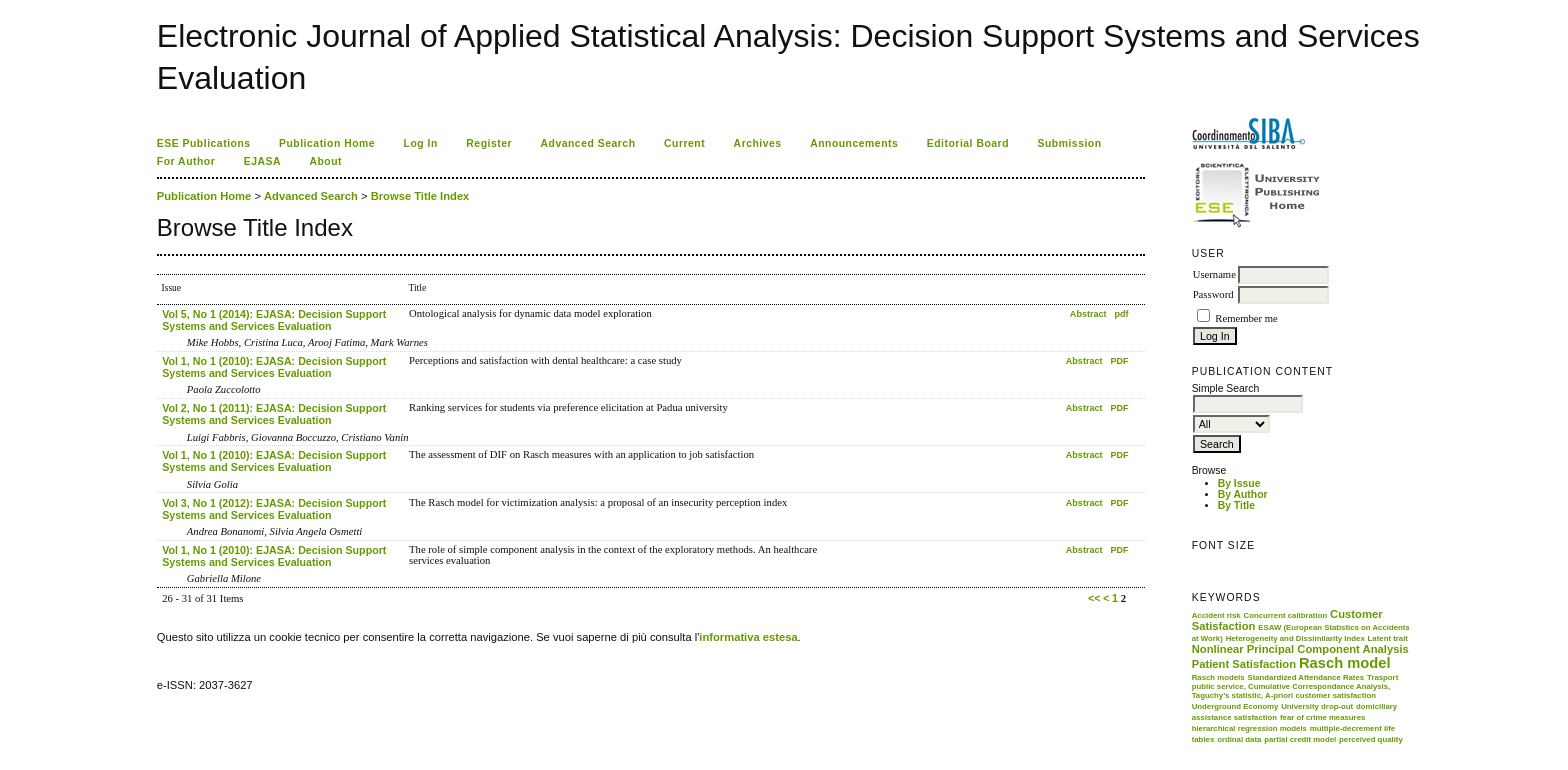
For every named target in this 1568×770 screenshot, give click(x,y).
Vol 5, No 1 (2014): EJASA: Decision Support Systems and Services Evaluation (274, 320)
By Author (1243, 494)
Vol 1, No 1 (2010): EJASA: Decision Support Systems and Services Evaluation (274, 367)
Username (1214, 274)
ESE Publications (204, 143)
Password (1213, 294)
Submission (1069, 143)
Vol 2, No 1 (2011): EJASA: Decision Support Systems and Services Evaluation (274, 414)
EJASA (262, 161)
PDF (1120, 361)
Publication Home (327, 143)
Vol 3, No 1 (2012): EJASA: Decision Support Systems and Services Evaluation (274, 509)
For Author (186, 161)
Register (489, 143)
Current (684, 143)
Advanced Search (588, 143)
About (325, 161)
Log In (421, 143)
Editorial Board (968, 143)
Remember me (1246, 318)
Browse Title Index (420, 196)
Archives (758, 143)
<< (1094, 598)
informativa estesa (748, 637)
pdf (1122, 314)
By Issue (1239, 483)
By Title (1236, 505)
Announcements (854, 143)
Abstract (1088, 314)
